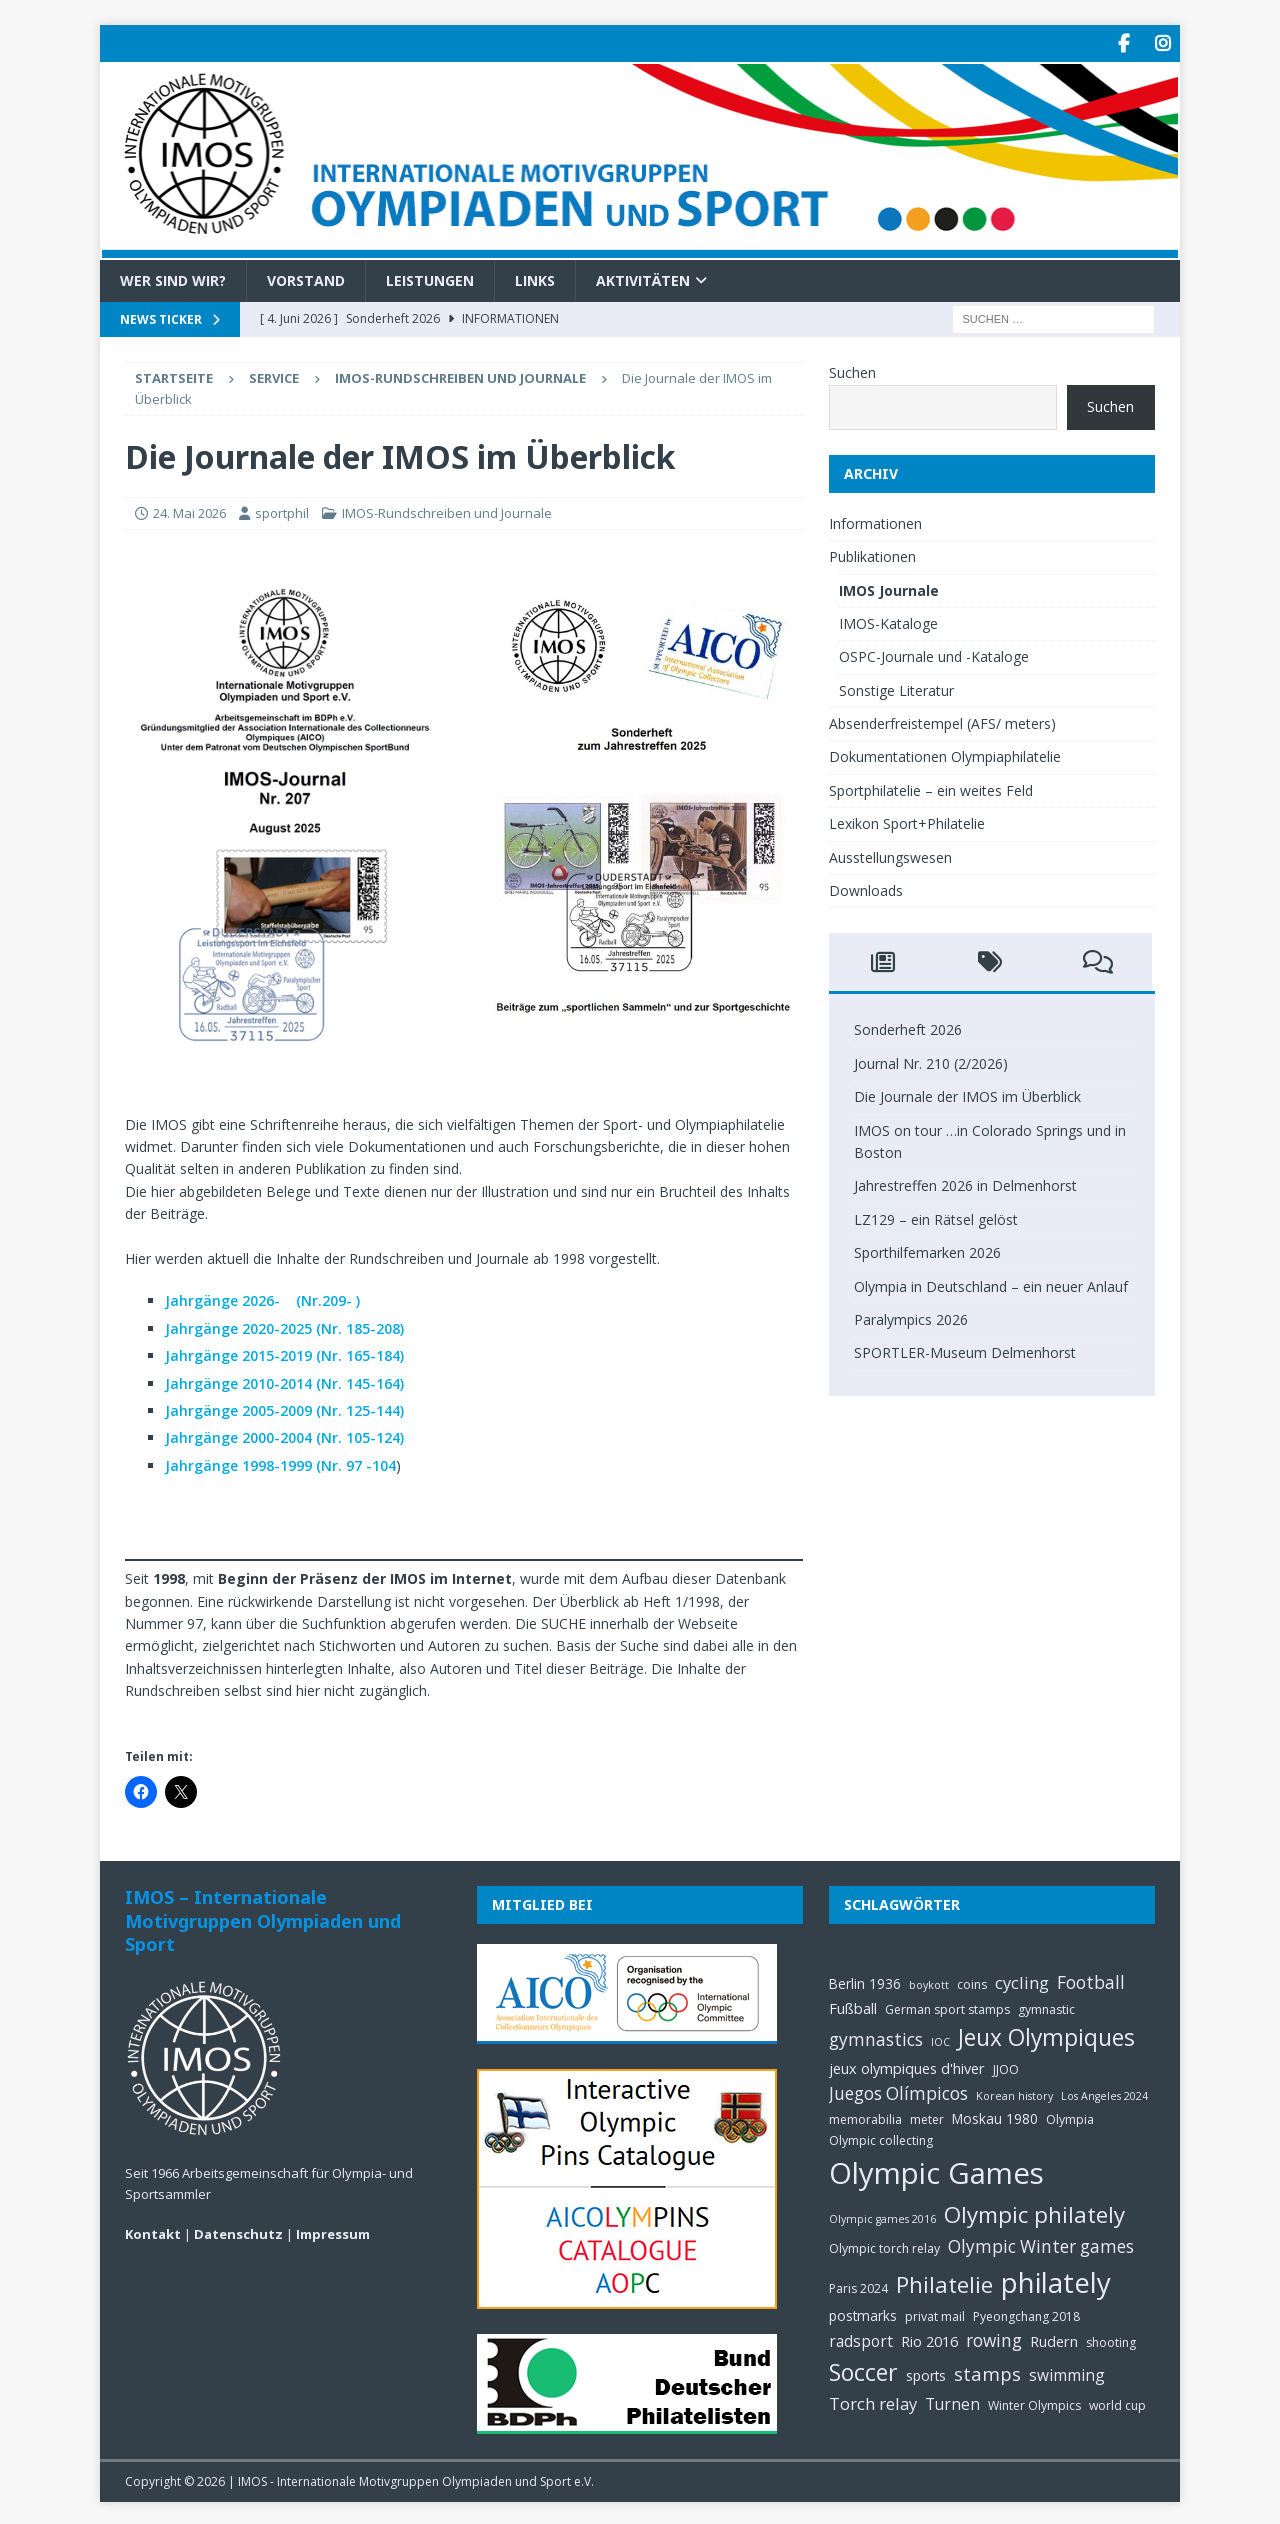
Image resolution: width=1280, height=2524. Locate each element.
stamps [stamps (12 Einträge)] (987, 2371)
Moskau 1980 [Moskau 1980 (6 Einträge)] (995, 2115)
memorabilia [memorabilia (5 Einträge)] (865, 2116)
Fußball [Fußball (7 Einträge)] (853, 2006)
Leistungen (430, 277)
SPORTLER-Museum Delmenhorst (965, 1350)
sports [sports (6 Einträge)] (926, 2373)
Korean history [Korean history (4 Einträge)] (1014, 2094)
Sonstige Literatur (896, 687)
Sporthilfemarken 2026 (927, 1250)
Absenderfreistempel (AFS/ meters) (942, 721)
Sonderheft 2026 (908, 1027)
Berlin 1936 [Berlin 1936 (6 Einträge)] (865, 1981)
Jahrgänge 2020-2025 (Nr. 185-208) (284, 1325)
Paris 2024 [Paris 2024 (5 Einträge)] (858, 2285)
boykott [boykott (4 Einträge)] (929, 1983)
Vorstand (306, 277)
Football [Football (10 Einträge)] (1091, 1980)
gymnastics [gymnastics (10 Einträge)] (876, 2037)
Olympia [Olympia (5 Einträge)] (1070, 2116)
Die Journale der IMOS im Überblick (967, 1094)
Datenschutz (238, 2232)
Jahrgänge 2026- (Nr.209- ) (262, 1298)
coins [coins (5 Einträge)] (972, 1982)
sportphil (282, 511)
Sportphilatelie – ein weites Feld (931, 787)
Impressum (333, 2232)
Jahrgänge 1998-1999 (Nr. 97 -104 (280, 1462)
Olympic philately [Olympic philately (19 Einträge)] (1034, 2212)
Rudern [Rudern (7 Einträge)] (1054, 2338)
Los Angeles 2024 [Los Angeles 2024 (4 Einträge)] (1104, 2094)
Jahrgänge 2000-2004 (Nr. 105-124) (284, 1435)
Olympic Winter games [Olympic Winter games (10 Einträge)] (1041, 2244)
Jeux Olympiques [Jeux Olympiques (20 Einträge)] (1046, 2035)
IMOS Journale (889, 587)
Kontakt (153, 2232)
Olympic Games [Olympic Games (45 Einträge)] (936, 2171)
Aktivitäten (643, 277)
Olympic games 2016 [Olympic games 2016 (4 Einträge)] (882, 2217)
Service (274, 376)
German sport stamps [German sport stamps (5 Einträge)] (947, 2007)
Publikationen (872, 554)
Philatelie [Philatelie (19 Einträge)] (944, 2281)
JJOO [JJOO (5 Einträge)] (1006, 2066)
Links (535, 277)
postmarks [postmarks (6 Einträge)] (863, 2312)
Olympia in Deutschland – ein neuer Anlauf (991, 1283)
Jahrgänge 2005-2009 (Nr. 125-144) (284, 1408)
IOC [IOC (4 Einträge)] (940, 2040)
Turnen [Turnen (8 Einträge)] (952, 2402)
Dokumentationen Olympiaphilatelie (945, 754)
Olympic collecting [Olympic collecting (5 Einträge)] (881, 2137)
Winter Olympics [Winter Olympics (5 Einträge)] (1034, 2403)
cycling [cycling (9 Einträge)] (1022, 1980)
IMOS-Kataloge (888, 620)
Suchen (852, 370)
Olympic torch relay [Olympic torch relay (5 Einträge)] (884, 2246)
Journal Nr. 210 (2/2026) (931, 1060)
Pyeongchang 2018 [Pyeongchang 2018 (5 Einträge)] (1026, 2313)
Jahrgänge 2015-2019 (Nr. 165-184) (284, 1353)
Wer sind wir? (173, 277)
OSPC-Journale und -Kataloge (934, 654)
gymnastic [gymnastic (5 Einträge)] (1046, 2007)
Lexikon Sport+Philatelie (907, 821)
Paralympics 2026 (911, 1317)
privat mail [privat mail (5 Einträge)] (935, 2313)
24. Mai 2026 (189, 511)
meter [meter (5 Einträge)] (927, 2116)
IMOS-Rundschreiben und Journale (447, 511)
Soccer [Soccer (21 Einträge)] (863, 2370)
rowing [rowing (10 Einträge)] (994, 2337)
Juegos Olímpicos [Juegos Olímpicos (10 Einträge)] (898, 2091)
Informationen (875, 520)
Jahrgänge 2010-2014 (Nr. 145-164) (284, 1380)
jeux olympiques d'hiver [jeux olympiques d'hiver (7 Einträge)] (907, 2065)
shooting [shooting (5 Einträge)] (1111, 2339)
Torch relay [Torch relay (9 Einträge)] (873, 2401)
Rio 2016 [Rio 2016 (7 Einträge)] (929, 2338)
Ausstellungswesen (890, 854)
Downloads (866, 888)
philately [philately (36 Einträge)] (1056, 2279)
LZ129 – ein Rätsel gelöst (936, 1216)
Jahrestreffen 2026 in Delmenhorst (965, 1183)
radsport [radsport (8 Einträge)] (861, 2338)
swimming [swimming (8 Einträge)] (1067, 2373)
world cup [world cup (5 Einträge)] (1117, 2403)
